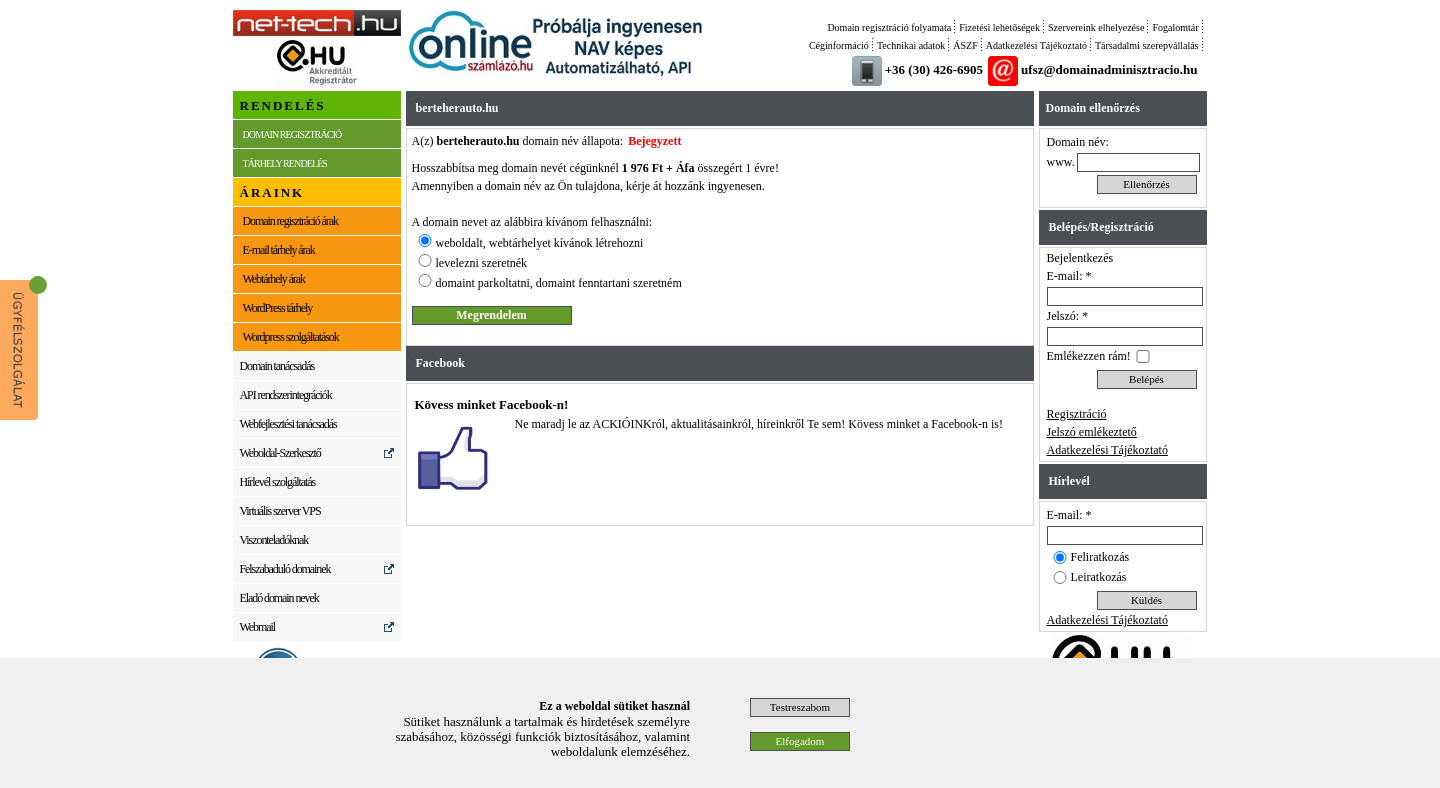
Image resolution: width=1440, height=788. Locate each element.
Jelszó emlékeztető (1092, 432)
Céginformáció (839, 45)
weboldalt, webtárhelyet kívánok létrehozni (540, 243)
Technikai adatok (911, 45)
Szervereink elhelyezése (1096, 27)
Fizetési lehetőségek (999, 27)
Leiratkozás (1099, 577)
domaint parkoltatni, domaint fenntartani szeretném (559, 283)
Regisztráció (1077, 414)
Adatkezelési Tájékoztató (1036, 45)
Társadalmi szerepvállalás (1147, 45)
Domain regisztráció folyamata (889, 27)
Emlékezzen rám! (1089, 356)
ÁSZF (965, 45)
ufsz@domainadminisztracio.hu (1109, 69)
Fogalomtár (1175, 27)
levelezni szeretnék (482, 263)
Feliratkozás (1100, 557)
